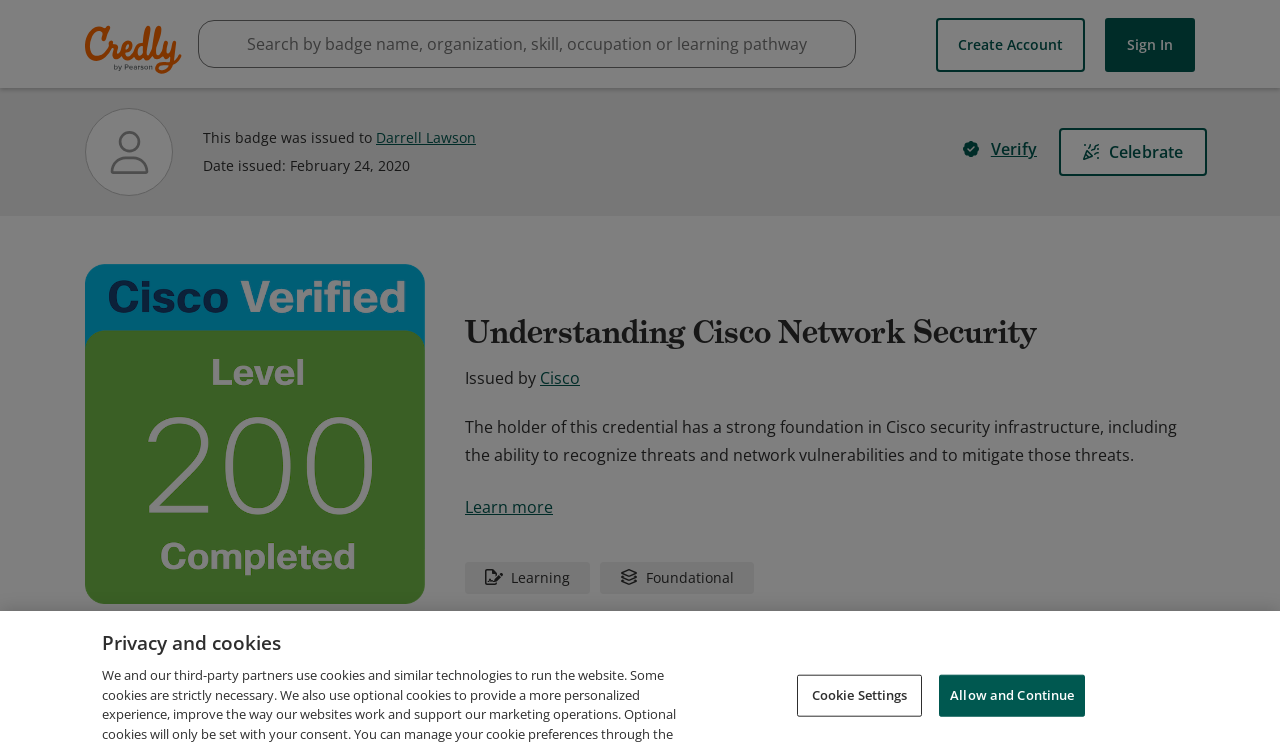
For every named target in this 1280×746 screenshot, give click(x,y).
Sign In (1150, 44)
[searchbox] (527, 44)
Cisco (560, 378)
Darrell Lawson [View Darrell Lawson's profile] (426, 137)
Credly (136, 49)
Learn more (509, 507)
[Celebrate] (1133, 152)
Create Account (1010, 44)
